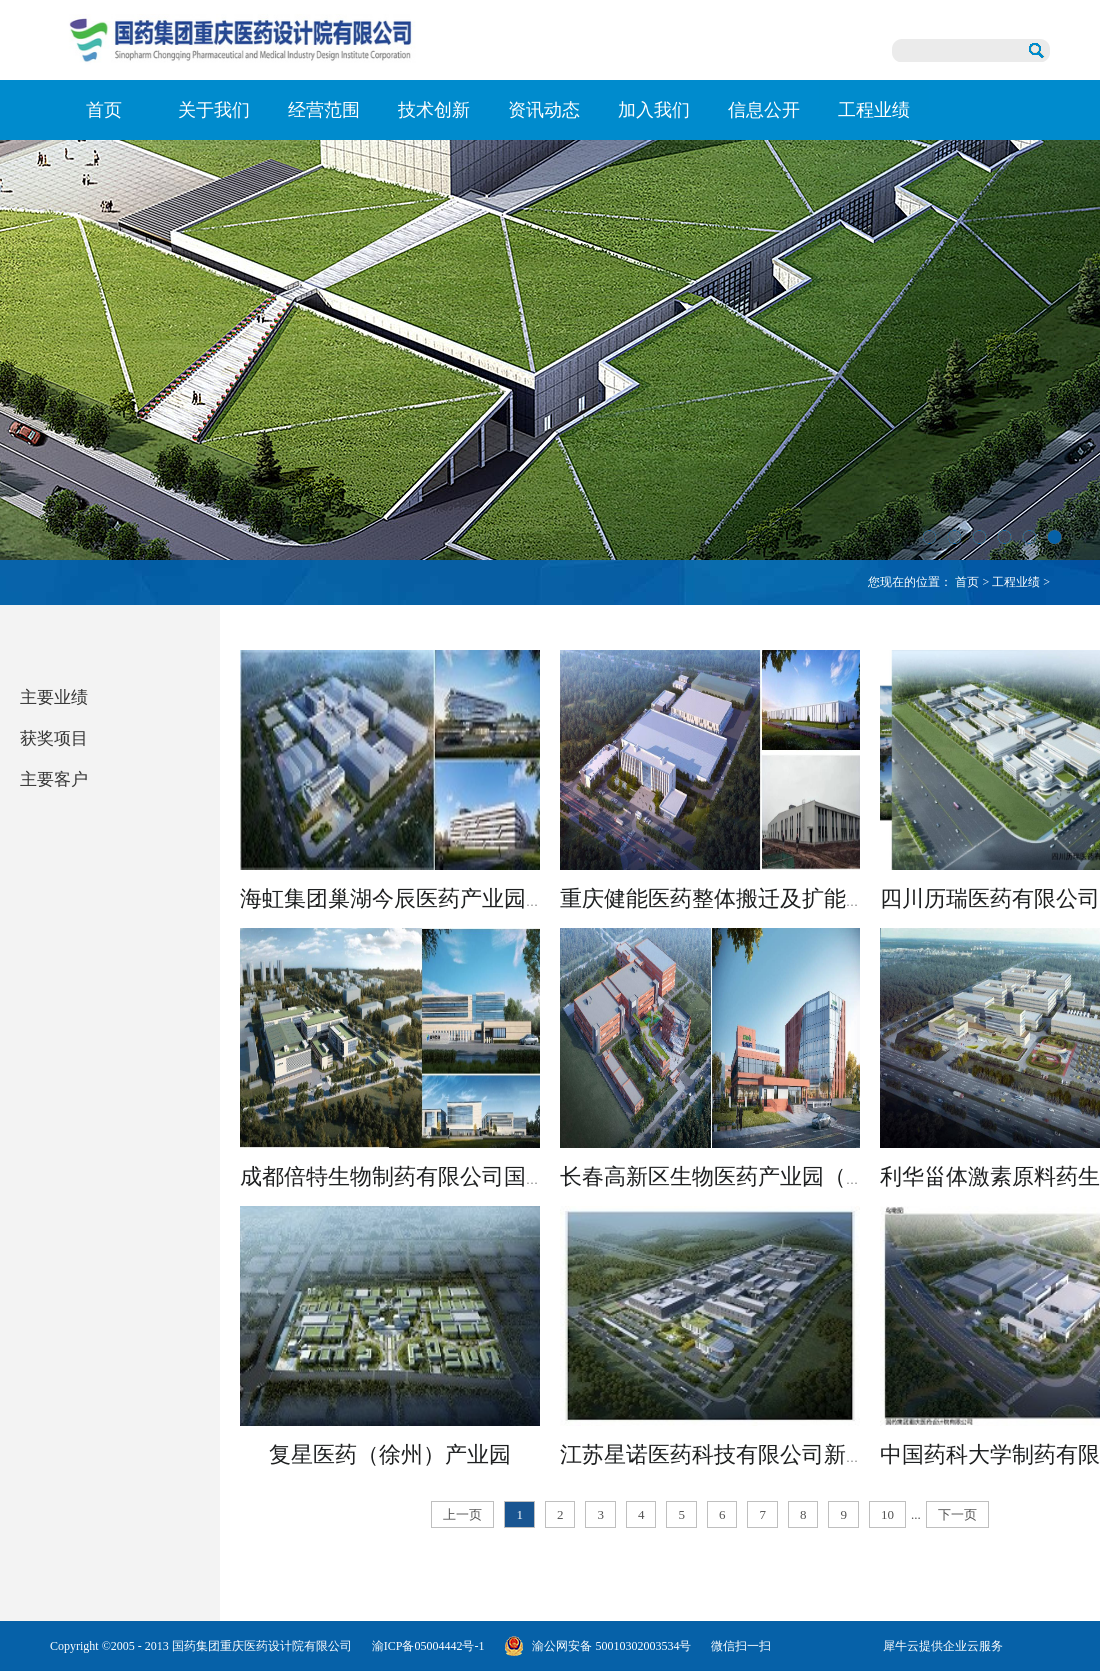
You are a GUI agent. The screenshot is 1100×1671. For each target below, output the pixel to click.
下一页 (957, 1514)
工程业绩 (1016, 582)
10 (887, 1514)
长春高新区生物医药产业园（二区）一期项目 (780, 1176)
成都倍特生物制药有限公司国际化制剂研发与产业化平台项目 (537, 1176)
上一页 (462, 1514)
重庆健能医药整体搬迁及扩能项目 (725, 898)
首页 (104, 110)
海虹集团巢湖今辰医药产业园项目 (405, 898)
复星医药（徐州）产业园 (390, 1454)
